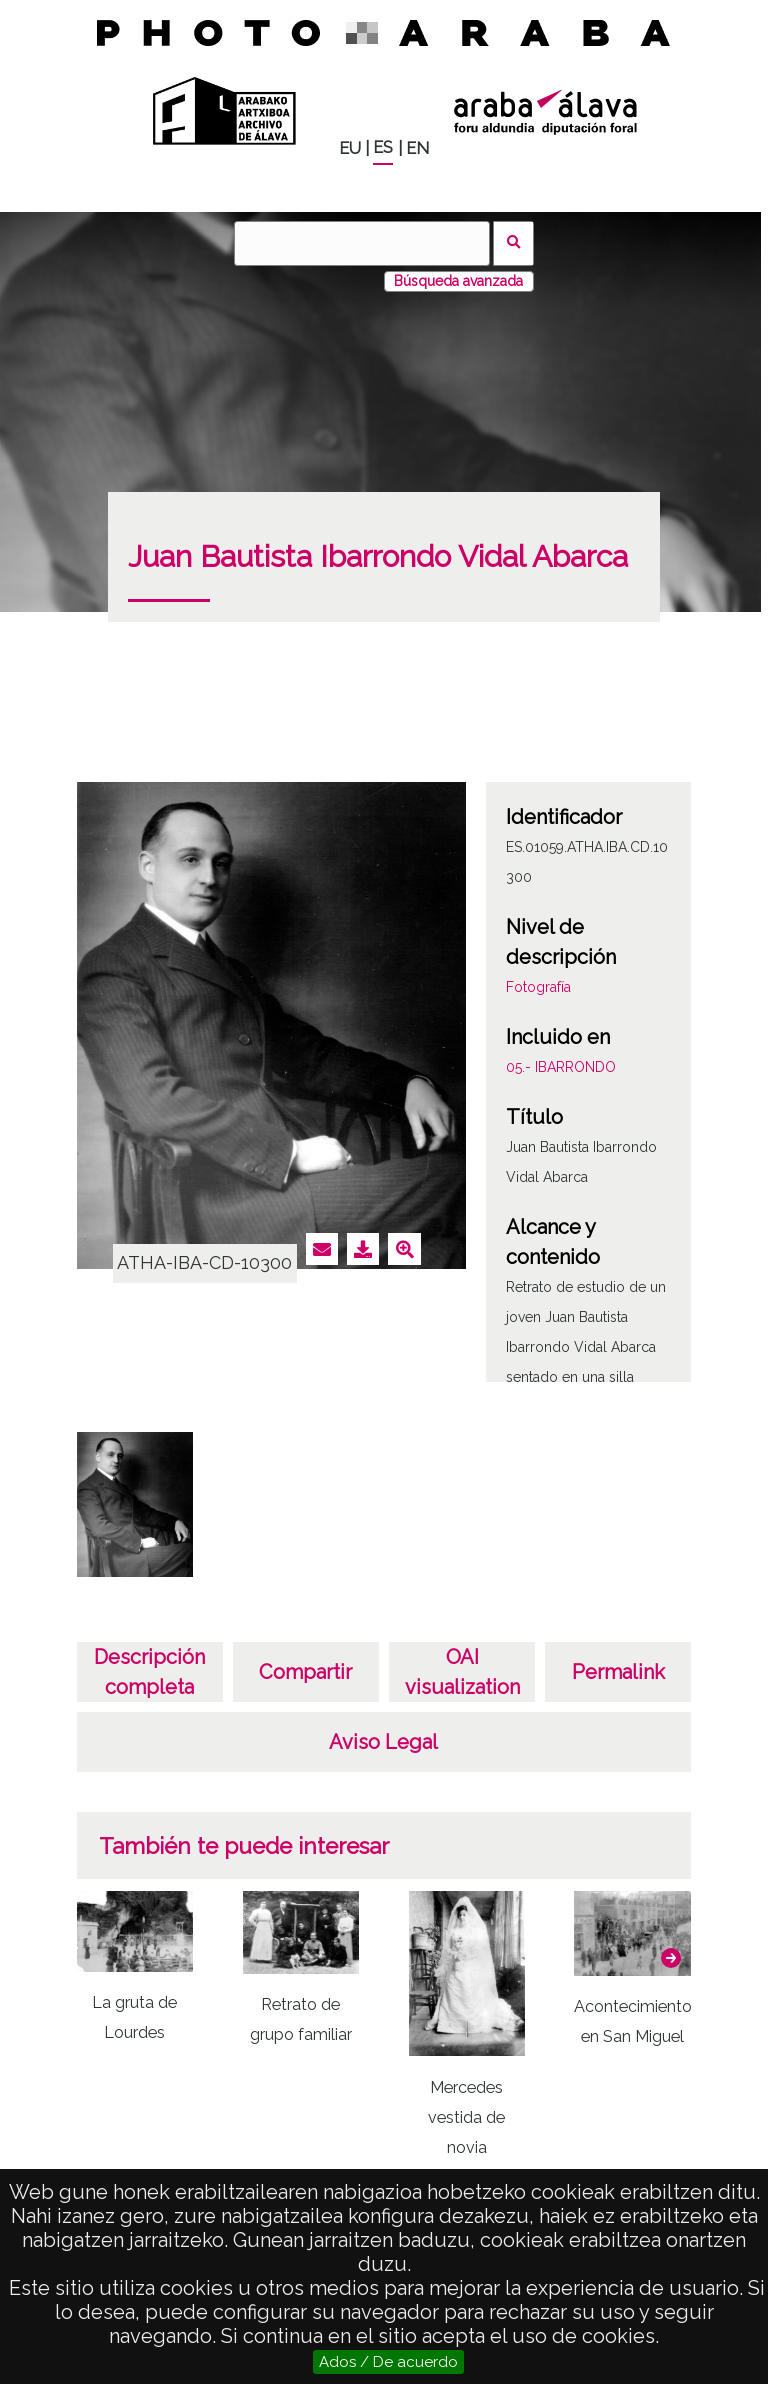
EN (417, 148)
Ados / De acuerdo (388, 2362)
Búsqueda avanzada (458, 281)
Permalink (618, 1672)
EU (350, 148)
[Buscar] (362, 243)
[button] (671, 1958)
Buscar (513, 243)
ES (383, 147)
